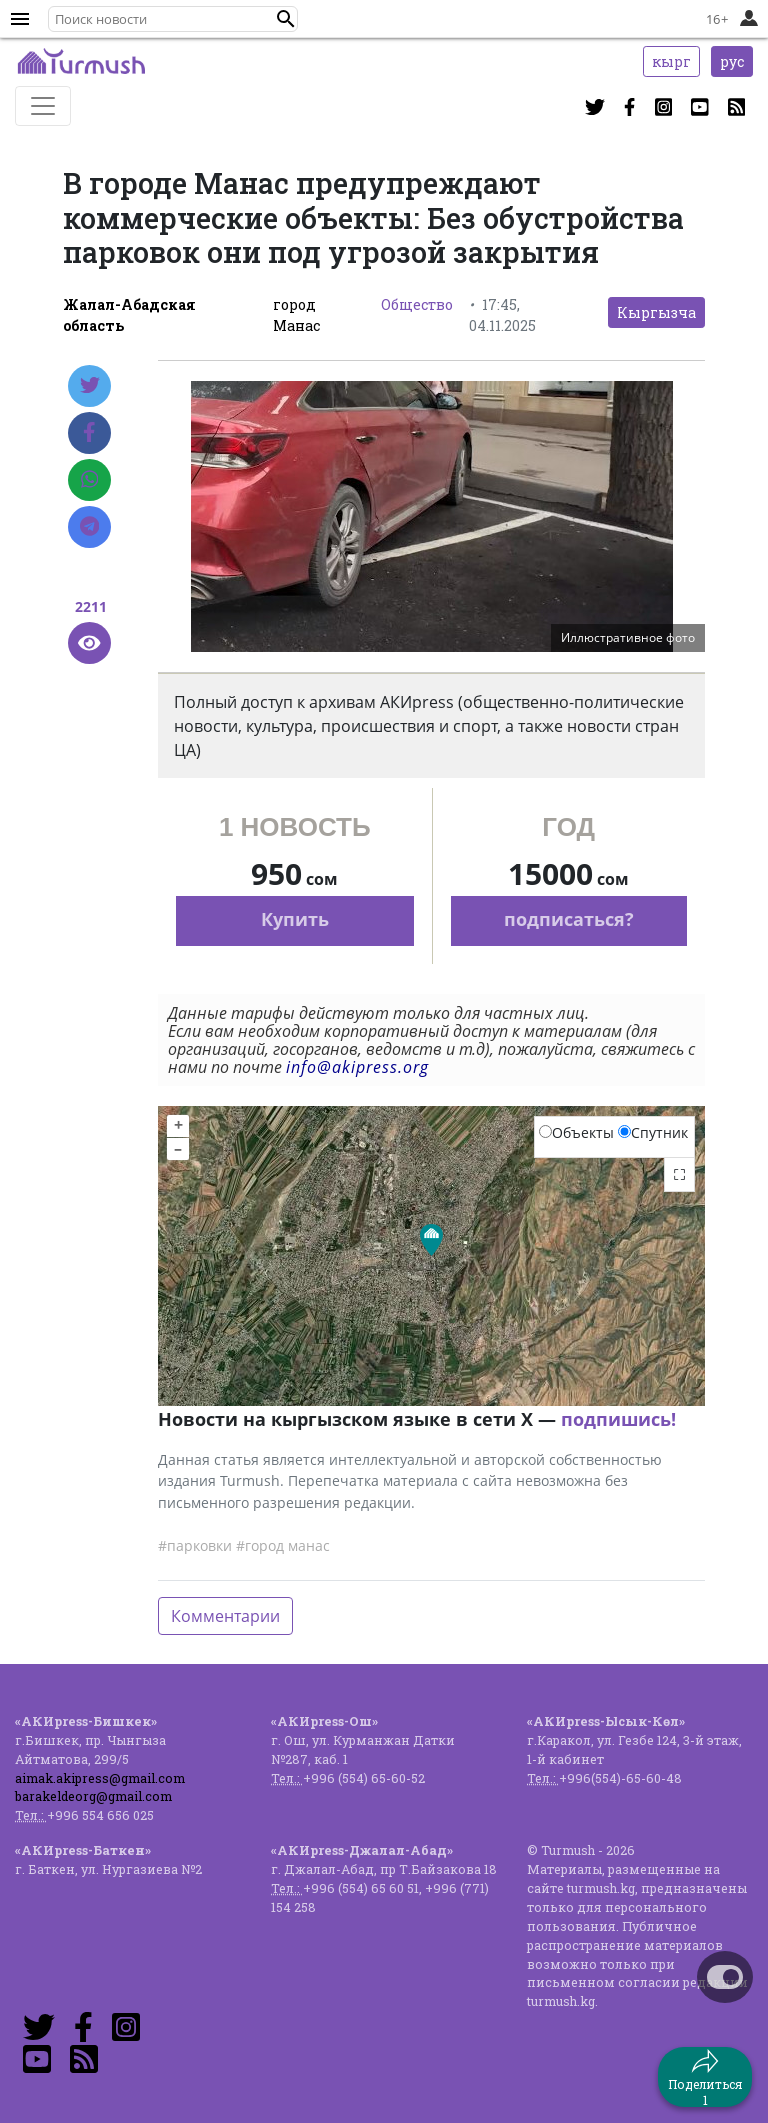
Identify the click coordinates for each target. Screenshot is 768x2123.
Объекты (576, 1132)
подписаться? (569, 919)
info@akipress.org (357, 1067)
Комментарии (225, 1616)
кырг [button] (671, 61)
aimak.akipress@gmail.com (100, 1778)
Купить (295, 919)
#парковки (195, 1545)
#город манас (283, 1545)
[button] (286, 19)
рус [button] (732, 61)
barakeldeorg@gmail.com (93, 1796)
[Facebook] (89, 433)
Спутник (653, 1132)
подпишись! (618, 1419)
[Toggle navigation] (43, 106)
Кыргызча (656, 312)
